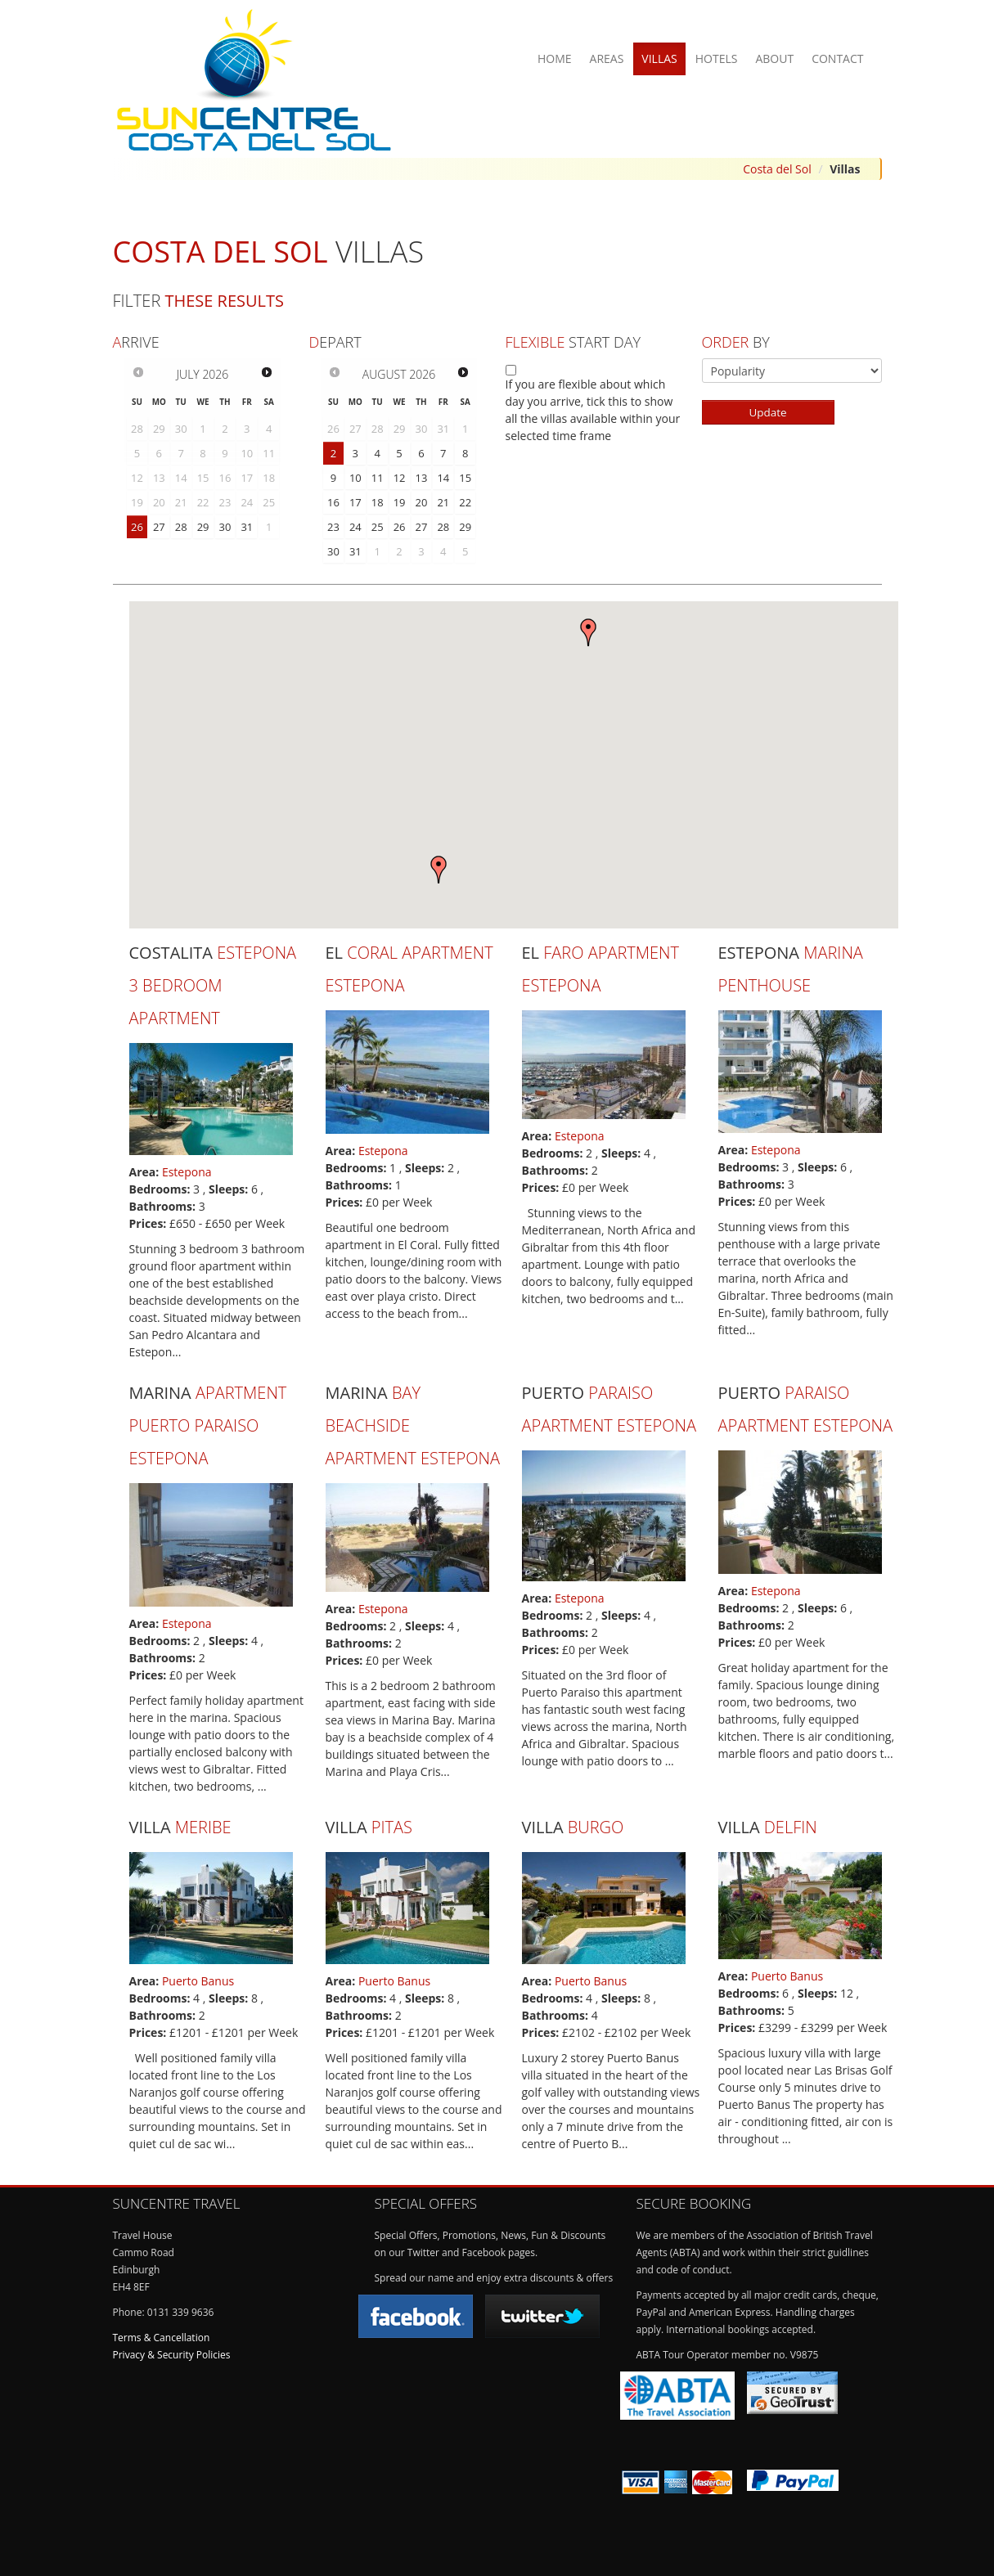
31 (247, 526)
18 (377, 502)
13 (422, 477)
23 (333, 526)
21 (443, 502)
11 (377, 477)
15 (465, 477)
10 (355, 477)
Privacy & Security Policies (172, 2355)
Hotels (716, 58)
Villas (659, 58)
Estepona (187, 1172)
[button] (588, 632)
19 (400, 502)
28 (181, 526)
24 (355, 526)
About (774, 58)
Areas (607, 58)
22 (465, 502)
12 (400, 477)
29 (203, 526)
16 (333, 502)
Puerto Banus (198, 1981)
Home (554, 58)
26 (137, 526)
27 (159, 526)
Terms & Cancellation (161, 2337)
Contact (837, 58)
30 (225, 526)
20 (422, 502)
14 (443, 477)
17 (355, 502)
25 (377, 526)
